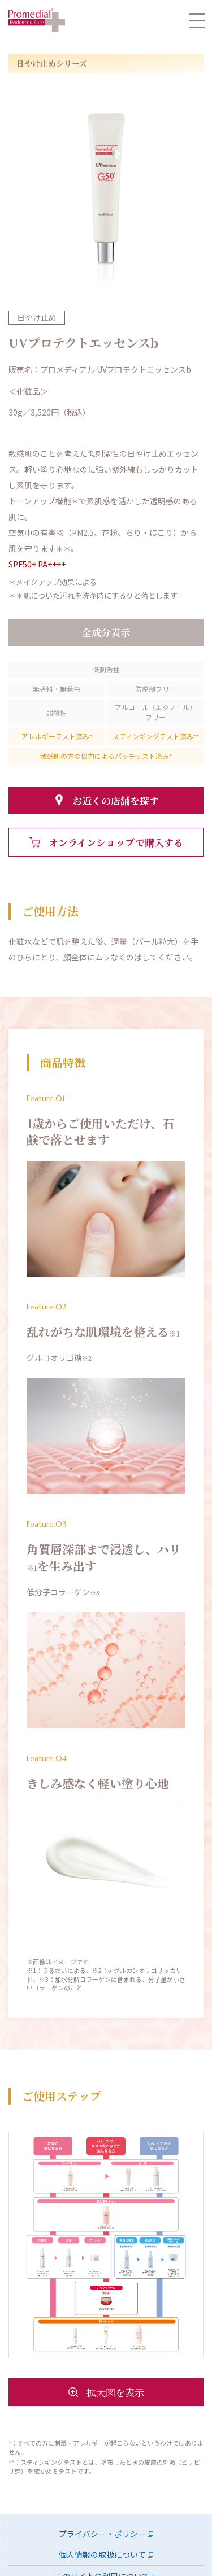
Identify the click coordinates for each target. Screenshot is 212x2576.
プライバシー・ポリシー (102, 2533)
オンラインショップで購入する (116, 842)
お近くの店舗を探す (115, 800)
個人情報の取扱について (102, 2554)
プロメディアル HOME (36, 20)
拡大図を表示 (115, 2392)
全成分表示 (106, 632)
